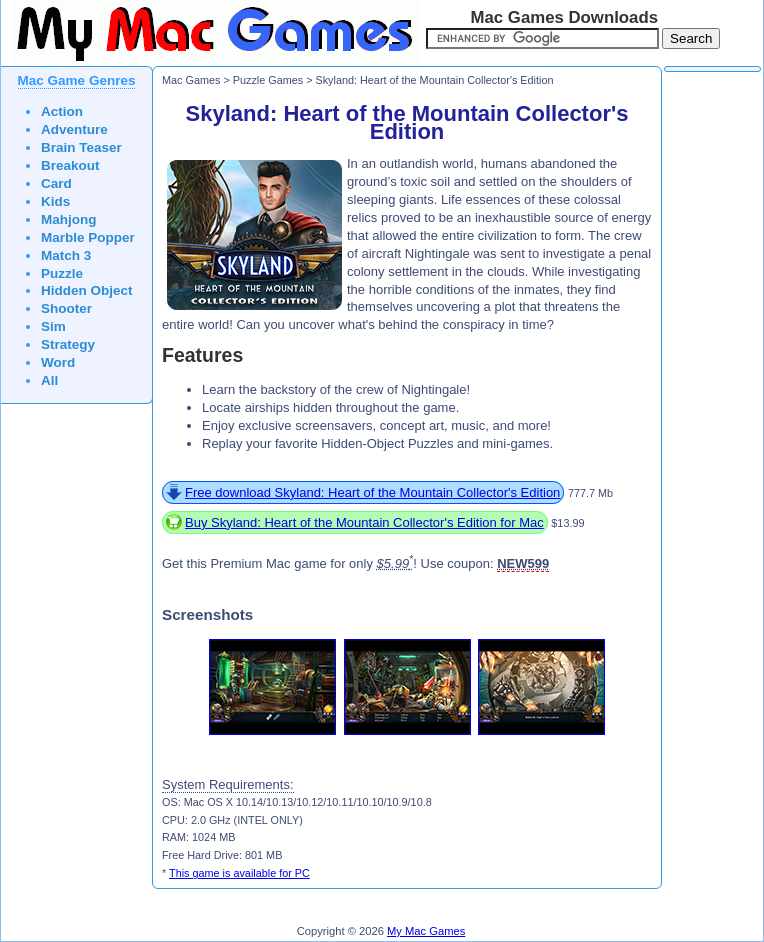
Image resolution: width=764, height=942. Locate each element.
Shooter (66, 308)
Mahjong (69, 219)
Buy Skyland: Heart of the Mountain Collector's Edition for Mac (364, 522)
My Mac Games (426, 931)
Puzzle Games (268, 80)
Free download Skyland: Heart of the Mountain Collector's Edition (372, 492)
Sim (53, 326)
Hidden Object (87, 290)
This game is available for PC (239, 873)
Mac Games (191, 80)
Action (62, 111)
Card (56, 183)
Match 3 (66, 255)
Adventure (74, 129)
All (49, 380)
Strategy (68, 344)
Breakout (70, 165)
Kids (55, 201)
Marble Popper (88, 237)
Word (58, 362)
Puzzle (62, 273)
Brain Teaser (81, 147)
